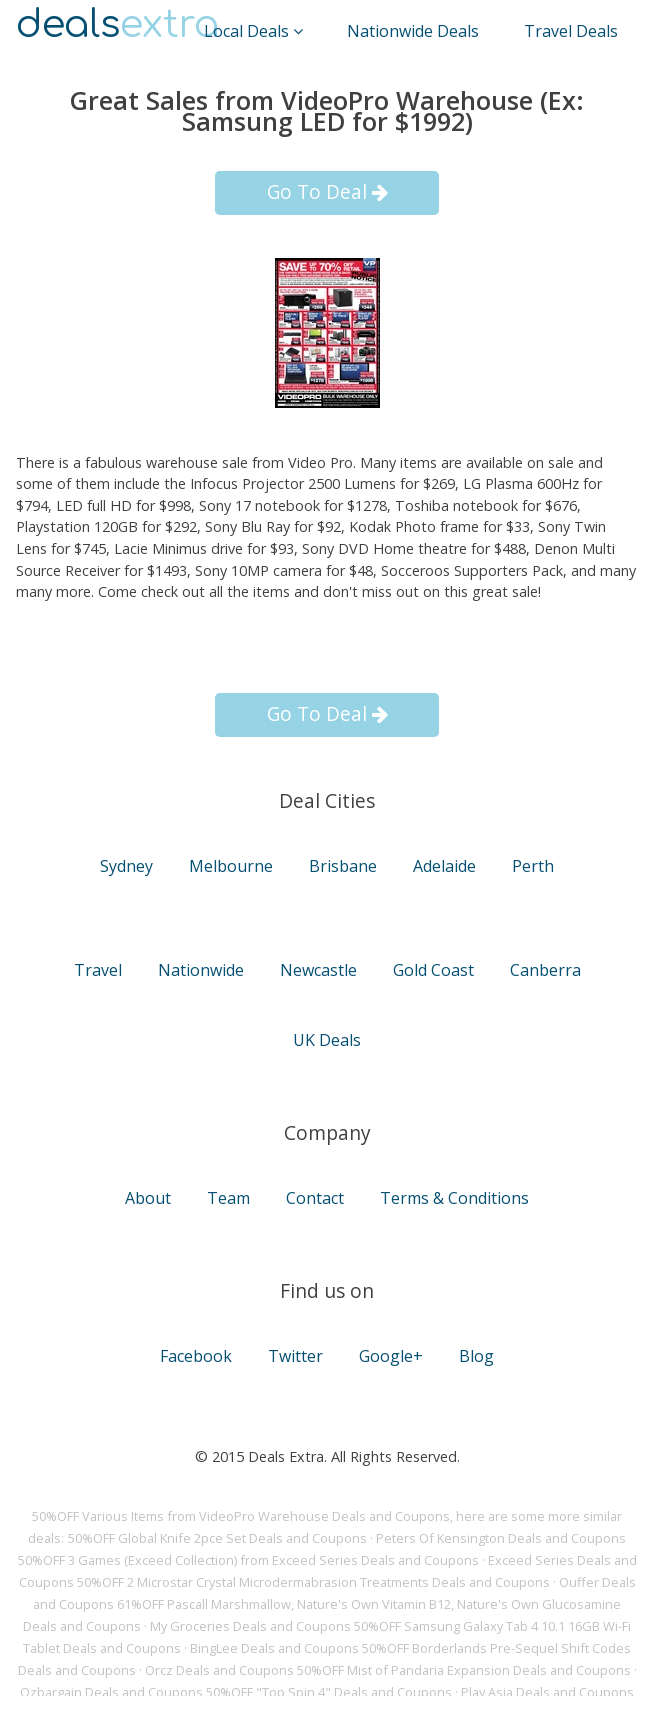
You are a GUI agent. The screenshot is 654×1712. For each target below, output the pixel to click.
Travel (98, 970)
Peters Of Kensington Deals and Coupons (501, 1538)
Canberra (545, 970)
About (148, 1198)
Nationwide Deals (413, 31)
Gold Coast (433, 970)
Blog (476, 1356)
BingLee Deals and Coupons (274, 1648)
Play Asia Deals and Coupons (547, 1692)
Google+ (391, 1356)
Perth (533, 866)
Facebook (196, 1356)
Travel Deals (571, 31)
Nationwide (201, 970)
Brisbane (343, 866)
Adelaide (444, 866)
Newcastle (318, 970)
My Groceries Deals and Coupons (250, 1626)
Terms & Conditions (454, 1198)
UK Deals (327, 1040)
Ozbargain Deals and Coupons (111, 1692)
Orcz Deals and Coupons (219, 1670)
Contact (315, 1198)
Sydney (126, 866)
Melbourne (231, 866)
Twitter (295, 1356)
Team (228, 1198)
